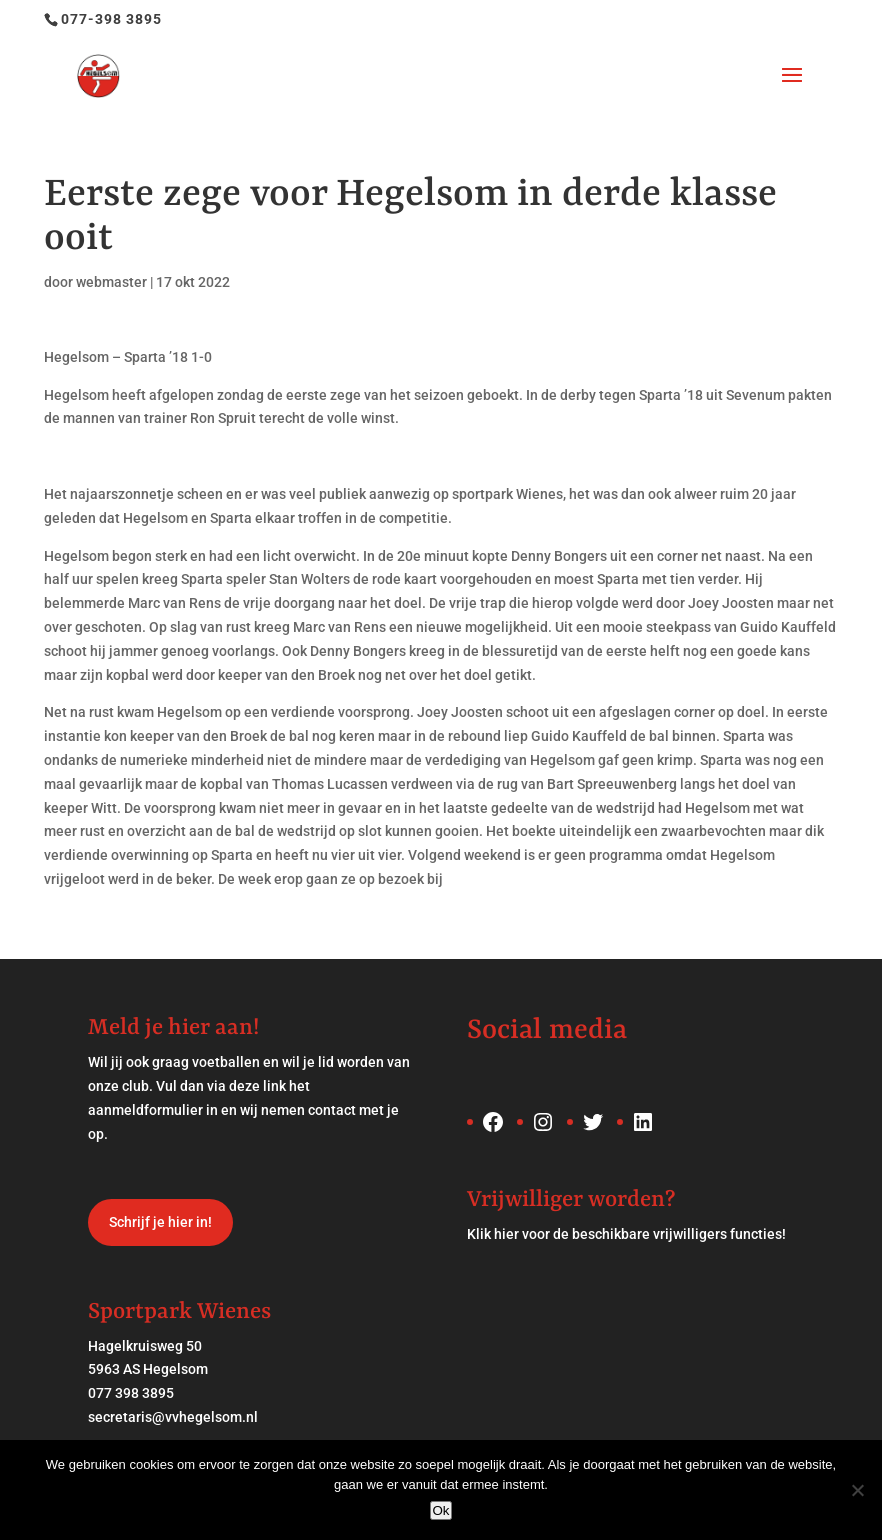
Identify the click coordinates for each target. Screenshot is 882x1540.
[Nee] (857, 1490)
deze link (257, 1086)
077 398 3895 (131, 1393)
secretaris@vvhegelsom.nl (173, 1417)
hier (506, 1234)
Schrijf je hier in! (160, 1222)
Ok (440, 1510)
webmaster (111, 282)
